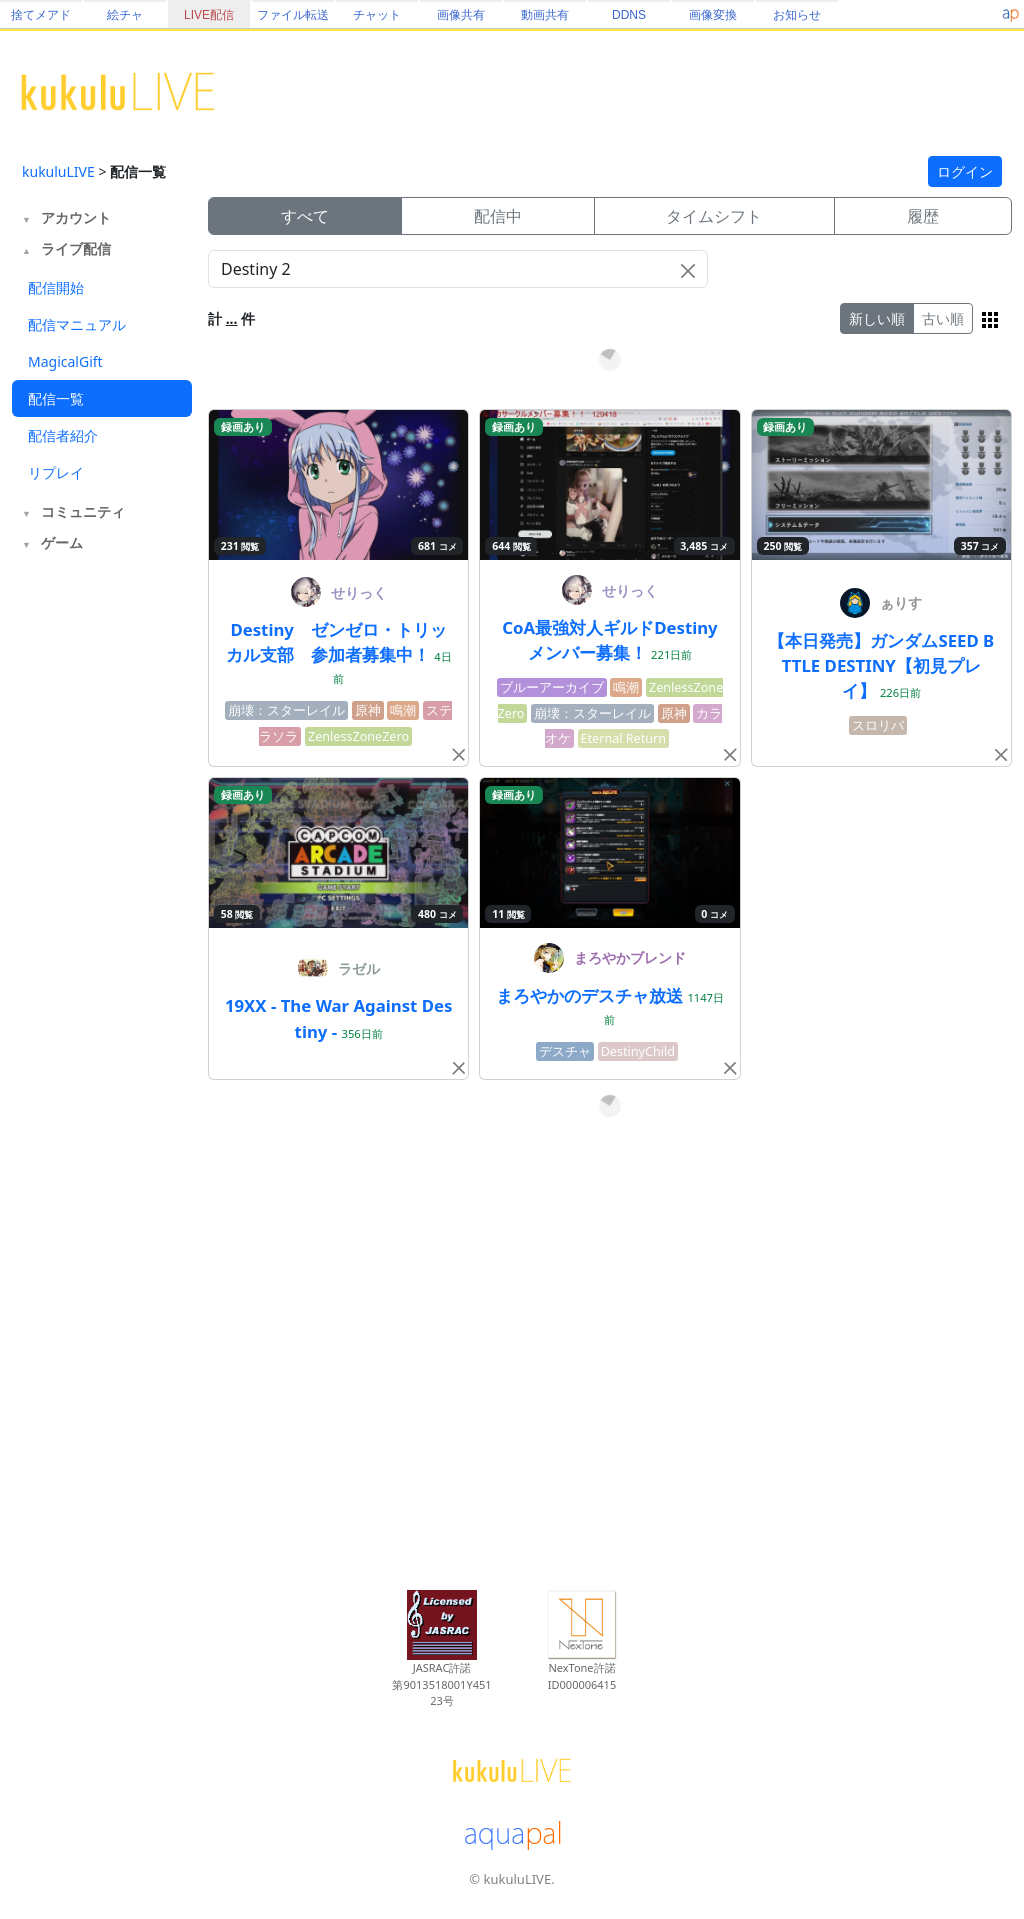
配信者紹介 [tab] (63, 435)
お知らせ (797, 15)
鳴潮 (403, 710)
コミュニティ (83, 511)
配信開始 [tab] (56, 287)
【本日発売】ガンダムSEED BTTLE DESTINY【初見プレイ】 (881, 665)
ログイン (965, 171)
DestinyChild (638, 1051)
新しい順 (877, 318)
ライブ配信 (76, 248)
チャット (377, 15)
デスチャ (565, 1051)
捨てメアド (41, 15)
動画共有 (545, 15)
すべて (305, 216)
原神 (368, 710)
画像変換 (713, 15)
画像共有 (461, 15)
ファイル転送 (293, 15)
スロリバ (878, 725)
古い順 (943, 318)
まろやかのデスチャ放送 (591, 995)
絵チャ (125, 15)
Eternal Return (623, 738)
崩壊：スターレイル (286, 710)
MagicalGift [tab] (65, 361)
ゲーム (62, 542)
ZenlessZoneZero (358, 736)
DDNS (629, 15)
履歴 (923, 216)
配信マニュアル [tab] (77, 324)
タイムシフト (714, 216)
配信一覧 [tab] (56, 398)
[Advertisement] (102, 888)
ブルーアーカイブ (552, 687)
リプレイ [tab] (56, 472)
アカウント (76, 217)
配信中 (498, 216)
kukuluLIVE (58, 171)
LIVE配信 (209, 15)
